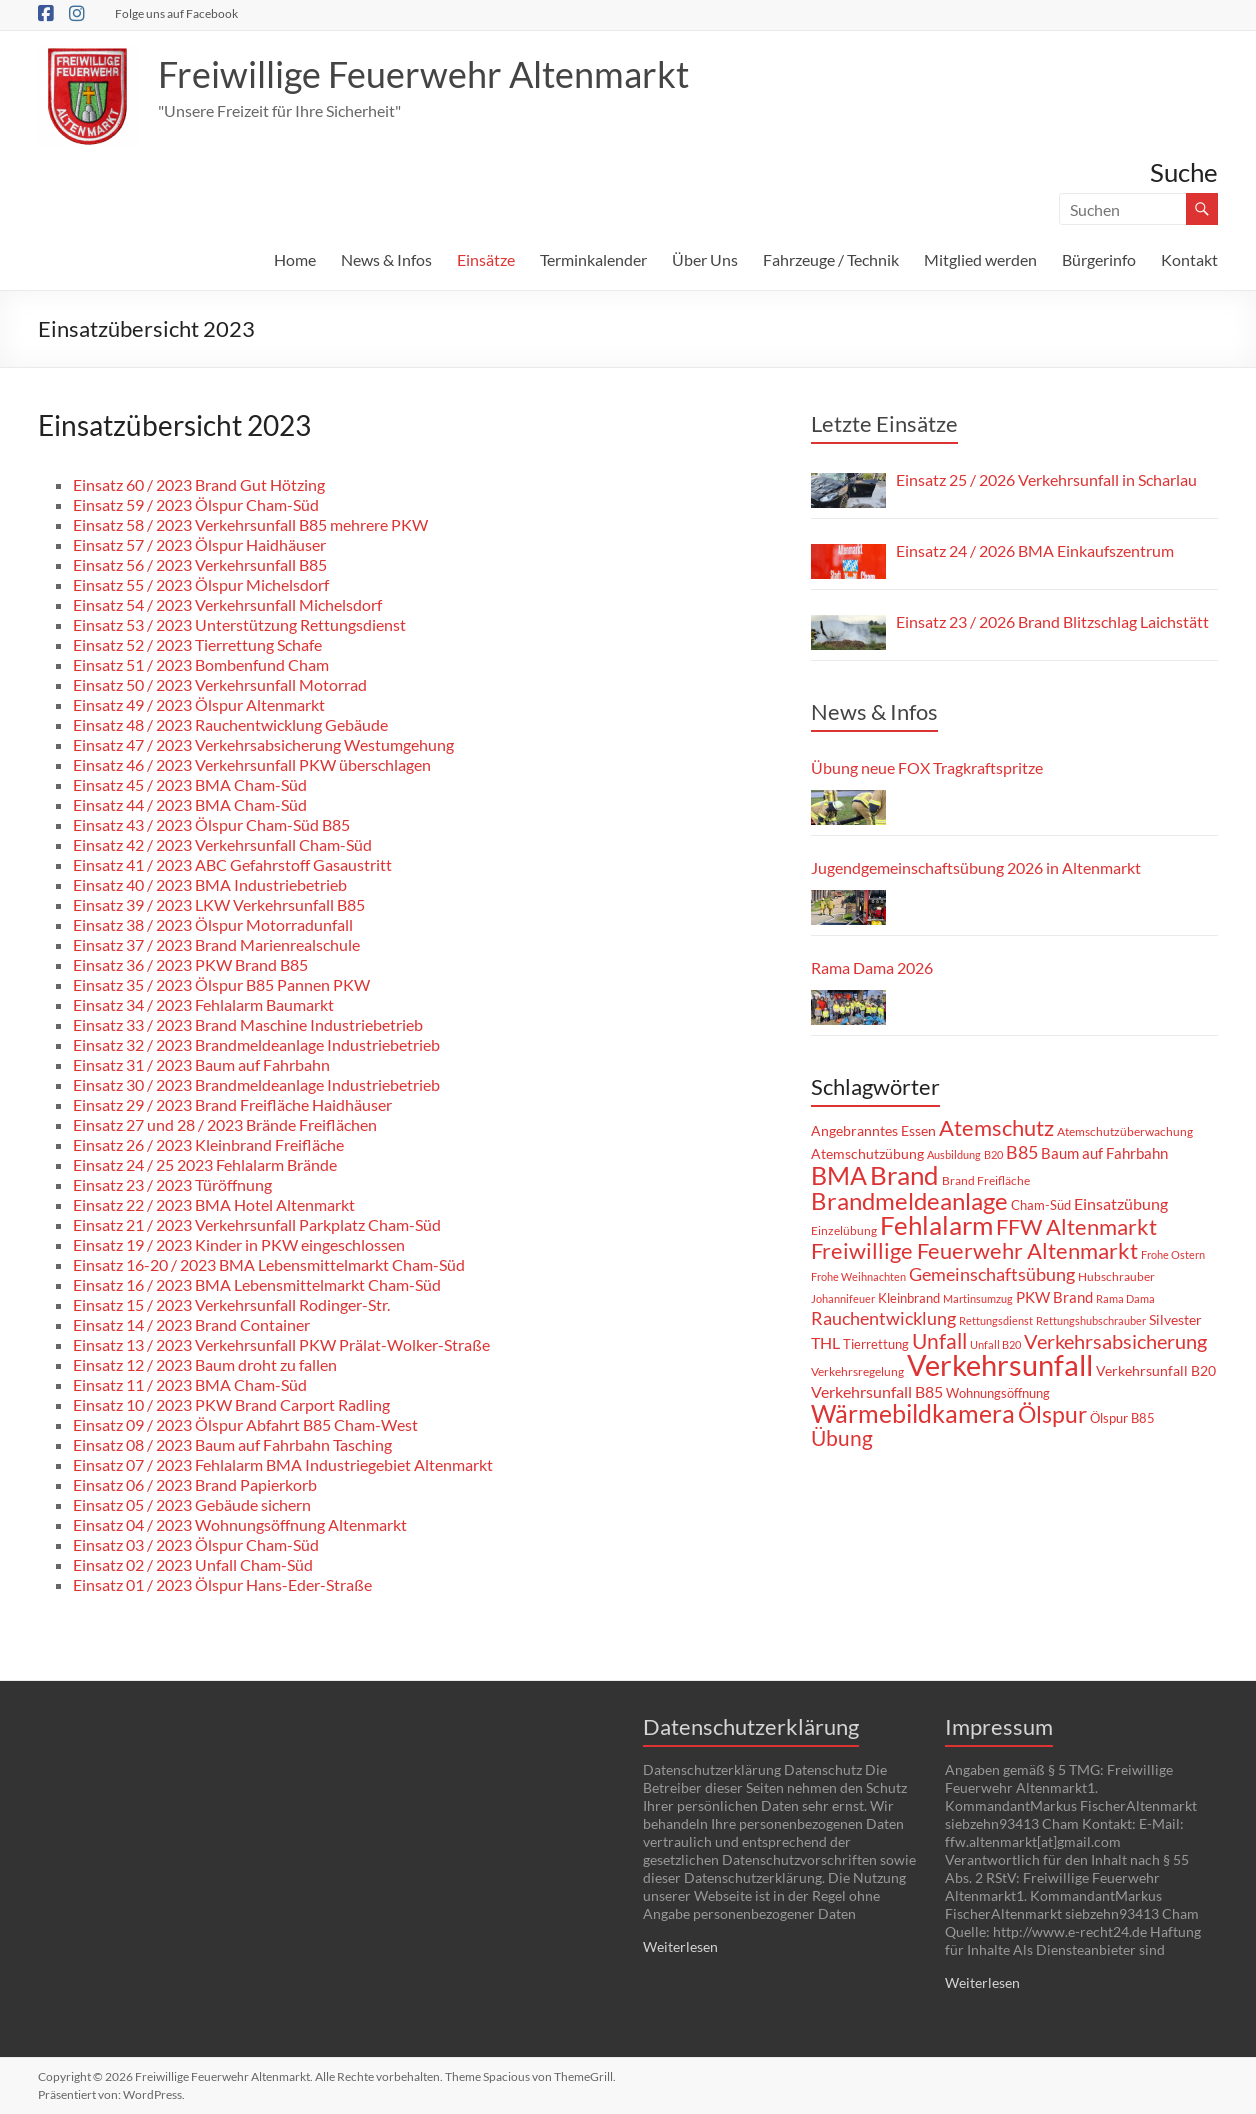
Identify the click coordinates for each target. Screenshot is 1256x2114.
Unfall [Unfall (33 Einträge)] (939, 1341)
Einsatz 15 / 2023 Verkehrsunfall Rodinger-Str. (231, 1304)
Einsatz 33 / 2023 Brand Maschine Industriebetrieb (248, 1024)
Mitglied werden (980, 259)
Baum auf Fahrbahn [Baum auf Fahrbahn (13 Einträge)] (1104, 1153)
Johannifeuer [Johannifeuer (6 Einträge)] (843, 1298)
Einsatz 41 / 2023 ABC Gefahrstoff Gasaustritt (232, 864)
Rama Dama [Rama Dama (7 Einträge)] (1125, 1298)
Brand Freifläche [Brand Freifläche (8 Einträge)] (986, 1180)
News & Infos (386, 259)
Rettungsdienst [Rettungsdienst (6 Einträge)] (996, 1320)
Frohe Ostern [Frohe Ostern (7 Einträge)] (1173, 1254)
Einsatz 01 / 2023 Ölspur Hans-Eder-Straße (222, 1584)
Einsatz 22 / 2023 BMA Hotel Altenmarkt (214, 1204)
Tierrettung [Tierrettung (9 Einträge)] (876, 1344)
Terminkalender (593, 259)
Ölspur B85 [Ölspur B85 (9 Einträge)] (1122, 1418)
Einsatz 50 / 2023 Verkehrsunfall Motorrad (220, 684)
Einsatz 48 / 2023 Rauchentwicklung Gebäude (230, 724)
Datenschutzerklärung (751, 1726)
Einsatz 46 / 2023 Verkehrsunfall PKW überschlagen (252, 764)
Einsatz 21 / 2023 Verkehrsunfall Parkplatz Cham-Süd (257, 1224)
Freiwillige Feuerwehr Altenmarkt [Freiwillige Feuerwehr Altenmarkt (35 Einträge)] (974, 1251)
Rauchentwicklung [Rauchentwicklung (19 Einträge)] (883, 1318)
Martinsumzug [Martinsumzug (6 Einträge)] (978, 1298)
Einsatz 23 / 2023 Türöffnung (172, 1184)
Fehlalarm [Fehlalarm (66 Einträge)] (936, 1225)
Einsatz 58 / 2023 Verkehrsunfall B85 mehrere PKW (250, 524)
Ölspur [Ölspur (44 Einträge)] (1052, 1414)
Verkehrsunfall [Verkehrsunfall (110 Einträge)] (1000, 1364)
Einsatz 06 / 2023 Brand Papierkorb (195, 1484)
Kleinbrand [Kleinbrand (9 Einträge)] (909, 1298)
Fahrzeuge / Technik (831, 259)
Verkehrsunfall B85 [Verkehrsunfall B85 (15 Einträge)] (877, 1391)
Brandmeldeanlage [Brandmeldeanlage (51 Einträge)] (909, 1200)
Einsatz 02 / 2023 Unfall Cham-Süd (193, 1564)
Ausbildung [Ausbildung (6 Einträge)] (954, 1154)
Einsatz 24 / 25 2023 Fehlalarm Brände (205, 1164)
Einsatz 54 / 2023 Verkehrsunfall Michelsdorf (227, 604)
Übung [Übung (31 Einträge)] (842, 1437)
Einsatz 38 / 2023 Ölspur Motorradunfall (213, 924)
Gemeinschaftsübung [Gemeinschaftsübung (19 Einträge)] (992, 1274)
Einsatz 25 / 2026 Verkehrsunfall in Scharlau (1046, 479)
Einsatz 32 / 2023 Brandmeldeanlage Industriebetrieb (256, 1044)
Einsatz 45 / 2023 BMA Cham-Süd (190, 784)
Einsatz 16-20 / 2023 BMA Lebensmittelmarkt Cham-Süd (269, 1264)
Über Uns (705, 259)
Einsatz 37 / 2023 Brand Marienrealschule (216, 944)
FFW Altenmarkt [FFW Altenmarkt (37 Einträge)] (1076, 1226)
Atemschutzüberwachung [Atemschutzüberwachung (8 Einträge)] (1125, 1131)
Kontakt (1189, 259)
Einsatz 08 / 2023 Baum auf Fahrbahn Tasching (232, 1444)
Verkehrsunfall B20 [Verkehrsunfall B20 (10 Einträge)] (1156, 1371)
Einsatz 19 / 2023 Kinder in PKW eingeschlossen (239, 1244)
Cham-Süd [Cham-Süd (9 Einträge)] (1041, 1205)
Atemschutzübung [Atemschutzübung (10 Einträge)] (867, 1154)
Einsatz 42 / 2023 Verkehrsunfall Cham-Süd (222, 844)
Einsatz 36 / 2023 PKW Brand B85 (190, 964)
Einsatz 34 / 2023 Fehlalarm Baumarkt (203, 1004)
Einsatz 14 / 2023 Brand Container (191, 1324)
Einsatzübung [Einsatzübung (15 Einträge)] (1121, 1203)
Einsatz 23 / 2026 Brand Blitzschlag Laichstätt (1052, 621)
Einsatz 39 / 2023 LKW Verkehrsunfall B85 (219, 904)
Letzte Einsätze (884, 423)
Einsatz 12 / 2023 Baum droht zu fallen (205, 1364)
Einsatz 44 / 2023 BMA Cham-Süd (190, 804)
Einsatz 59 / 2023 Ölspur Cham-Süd (196, 504)
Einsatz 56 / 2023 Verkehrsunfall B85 (200, 564)
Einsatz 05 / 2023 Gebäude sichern (192, 1504)
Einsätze (486, 259)
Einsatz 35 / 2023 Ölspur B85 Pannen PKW (221, 984)
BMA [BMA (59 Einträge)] (839, 1175)
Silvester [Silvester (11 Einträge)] (1175, 1319)
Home (295, 259)
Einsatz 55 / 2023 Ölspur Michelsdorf (201, 584)
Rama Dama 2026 (872, 967)
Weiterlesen (680, 1946)
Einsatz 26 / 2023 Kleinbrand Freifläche (208, 1144)
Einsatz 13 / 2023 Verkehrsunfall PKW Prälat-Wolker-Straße (281, 1344)
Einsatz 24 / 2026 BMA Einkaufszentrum (1035, 550)
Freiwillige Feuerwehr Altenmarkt (423, 74)
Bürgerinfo (1099, 259)
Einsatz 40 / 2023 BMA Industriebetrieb (210, 884)
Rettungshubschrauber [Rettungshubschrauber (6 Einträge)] (1091, 1320)
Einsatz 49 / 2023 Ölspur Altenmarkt (199, 704)
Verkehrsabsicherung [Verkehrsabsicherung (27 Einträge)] (1115, 1341)
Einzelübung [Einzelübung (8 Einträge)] (844, 1230)
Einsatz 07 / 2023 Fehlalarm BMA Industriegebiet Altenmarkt (283, 1464)
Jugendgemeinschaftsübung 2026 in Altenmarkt (976, 867)
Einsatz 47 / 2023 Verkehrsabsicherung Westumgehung (263, 744)
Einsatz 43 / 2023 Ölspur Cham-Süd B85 (211, 824)
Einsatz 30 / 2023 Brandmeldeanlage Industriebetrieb (256, 1084)
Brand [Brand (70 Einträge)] (904, 1175)
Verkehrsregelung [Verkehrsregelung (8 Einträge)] (857, 1371)
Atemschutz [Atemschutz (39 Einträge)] (996, 1127)
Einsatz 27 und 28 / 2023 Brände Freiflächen (225, 1124)
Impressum (999, 1726)
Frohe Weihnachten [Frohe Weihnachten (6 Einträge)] (858, 1276)
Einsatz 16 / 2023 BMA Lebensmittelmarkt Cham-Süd (257, 1284)
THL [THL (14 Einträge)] (825, 1342)
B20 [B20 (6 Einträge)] (993, 1154)
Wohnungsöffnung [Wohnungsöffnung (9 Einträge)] (998, 1393)
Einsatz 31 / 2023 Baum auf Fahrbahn (201, 1064)
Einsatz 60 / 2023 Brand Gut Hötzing (199, 484)
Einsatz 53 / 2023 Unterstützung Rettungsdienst (239, 624)
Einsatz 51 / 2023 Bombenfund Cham (201, 664)
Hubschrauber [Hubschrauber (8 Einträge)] (1116, 1276)
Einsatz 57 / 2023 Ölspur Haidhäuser (199, 544)
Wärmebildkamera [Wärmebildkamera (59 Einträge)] (913, 1413)
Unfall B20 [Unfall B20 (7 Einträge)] (995, 1344)
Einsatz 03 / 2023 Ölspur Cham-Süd (196, 1544)
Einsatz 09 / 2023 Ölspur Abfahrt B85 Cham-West (245, 1424)
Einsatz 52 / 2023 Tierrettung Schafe (197, 644)
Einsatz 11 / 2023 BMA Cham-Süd (190, 1384)
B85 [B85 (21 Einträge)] (1022, 1152)
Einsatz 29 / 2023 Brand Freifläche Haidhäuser (232, 1104)
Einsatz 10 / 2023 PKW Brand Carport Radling (231, 1404)
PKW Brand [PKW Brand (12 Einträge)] (1054, 1297)
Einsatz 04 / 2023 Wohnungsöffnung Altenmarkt (240, 1524)
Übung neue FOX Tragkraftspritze (927, 767)
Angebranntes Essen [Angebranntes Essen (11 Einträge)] (873, 1130)
